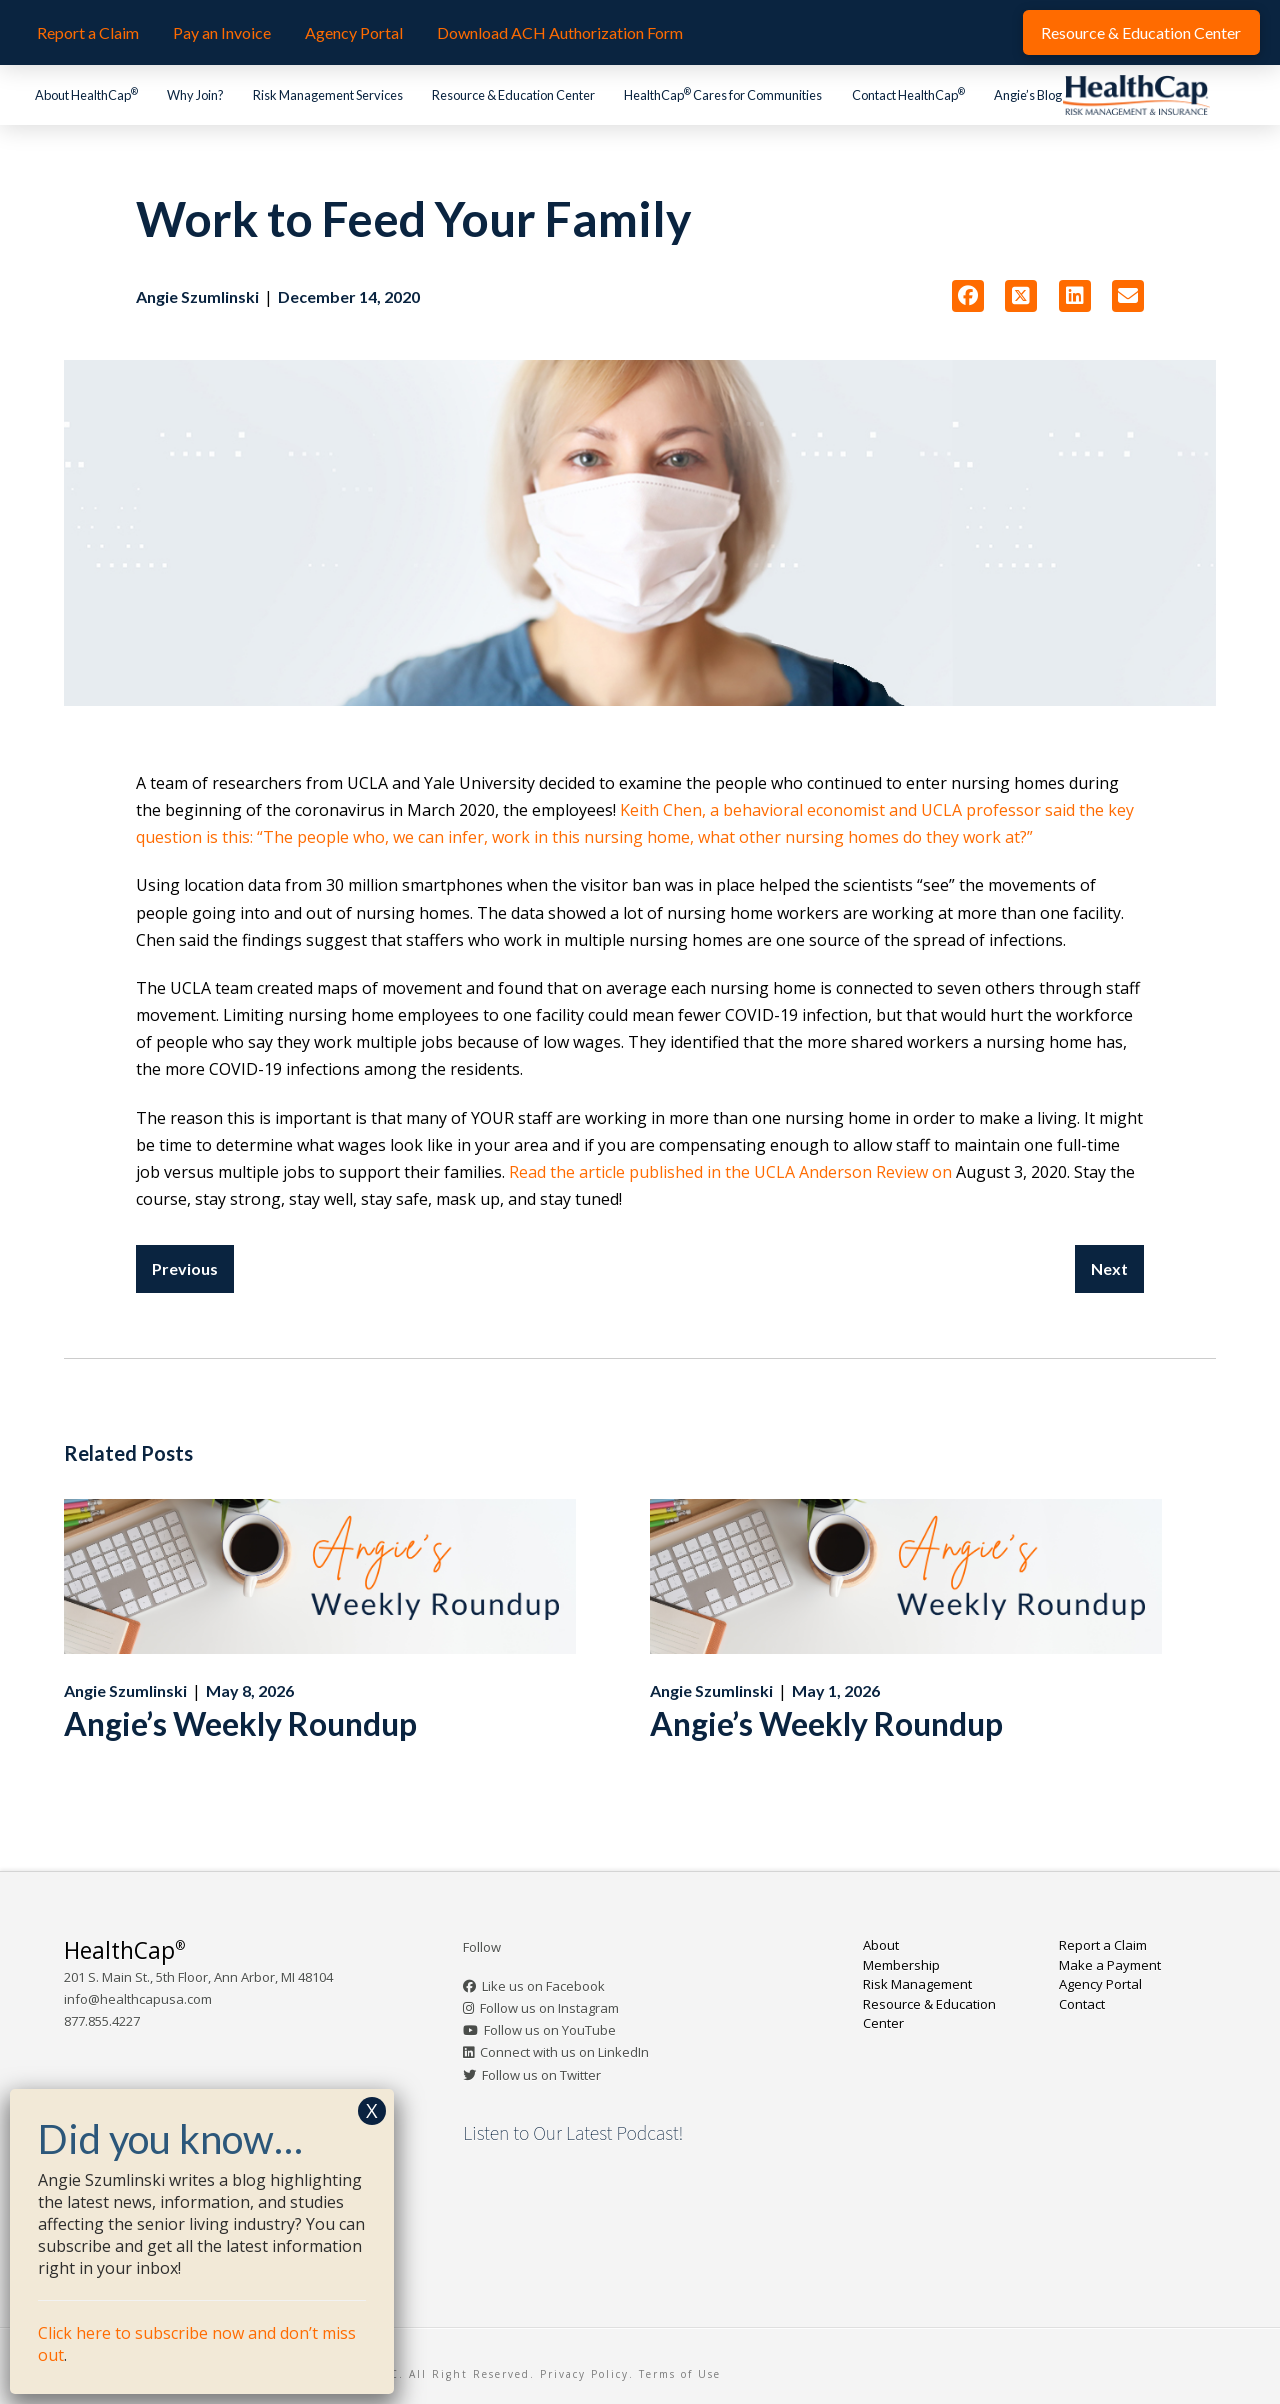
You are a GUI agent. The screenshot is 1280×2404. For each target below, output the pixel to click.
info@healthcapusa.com (138, 1999)
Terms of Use (680, 2374)
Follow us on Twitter (541, 2075)
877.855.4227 (102, 2021)
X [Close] (372, 2110)
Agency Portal (1100, 1984)
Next (1109, 1268)
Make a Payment (1110, 1965)
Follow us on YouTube (550, 2030)
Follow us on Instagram (549, 2008)
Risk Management (917, 1984)
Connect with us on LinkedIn (564, 2052)
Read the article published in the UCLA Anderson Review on (730, 1172)
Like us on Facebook (543, 1986)
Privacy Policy (584, 2374)
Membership (901, 1965)
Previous (185, 1268)
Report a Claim (1103, 1945)
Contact (1082, 2004)
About (881, 1945)
